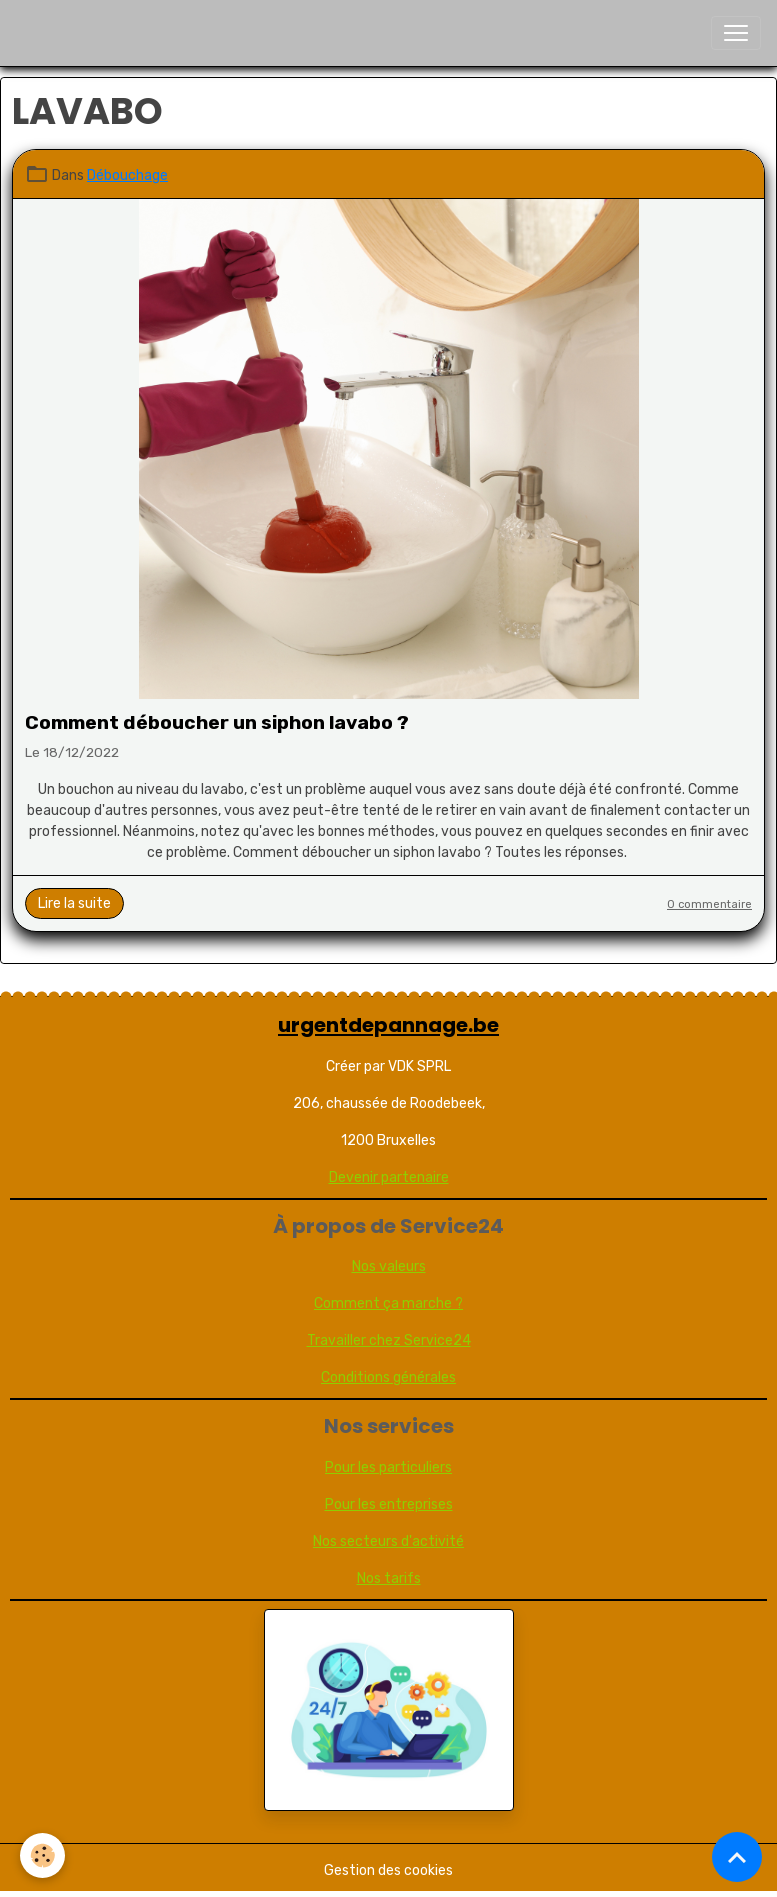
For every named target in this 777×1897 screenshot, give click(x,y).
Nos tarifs (389, 1578)
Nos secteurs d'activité (388, 1541)
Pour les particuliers (388, 1467)
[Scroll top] (737, 1857)
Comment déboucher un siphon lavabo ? (217, 722)
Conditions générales (388, 1377)
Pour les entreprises (389, 1504)
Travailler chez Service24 (389, 1340)
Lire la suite (74, 903)
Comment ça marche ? (388, 1303)
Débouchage (127, 175)
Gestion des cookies (388, 1870)
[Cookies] (42, 1855)
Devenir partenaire (389, 1177)
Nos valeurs (389, 1266)
